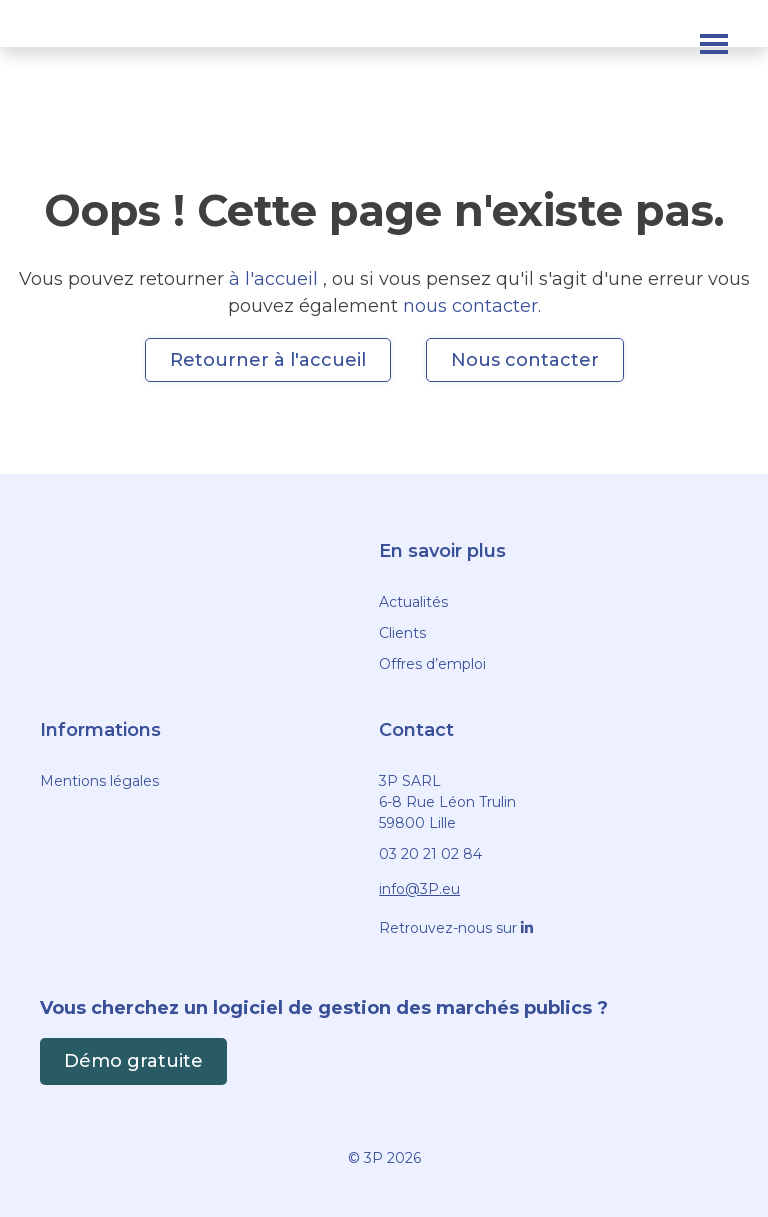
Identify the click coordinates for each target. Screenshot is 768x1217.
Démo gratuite (133, 1061)
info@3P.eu (419, 889)
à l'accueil (276, 279)
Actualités (413, 602)
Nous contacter (525, 360)
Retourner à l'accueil (268, 360)
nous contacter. (472, 306)
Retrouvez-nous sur (456, 928)
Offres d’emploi (432, 664)
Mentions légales (99, 781)
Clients (402, 633)
